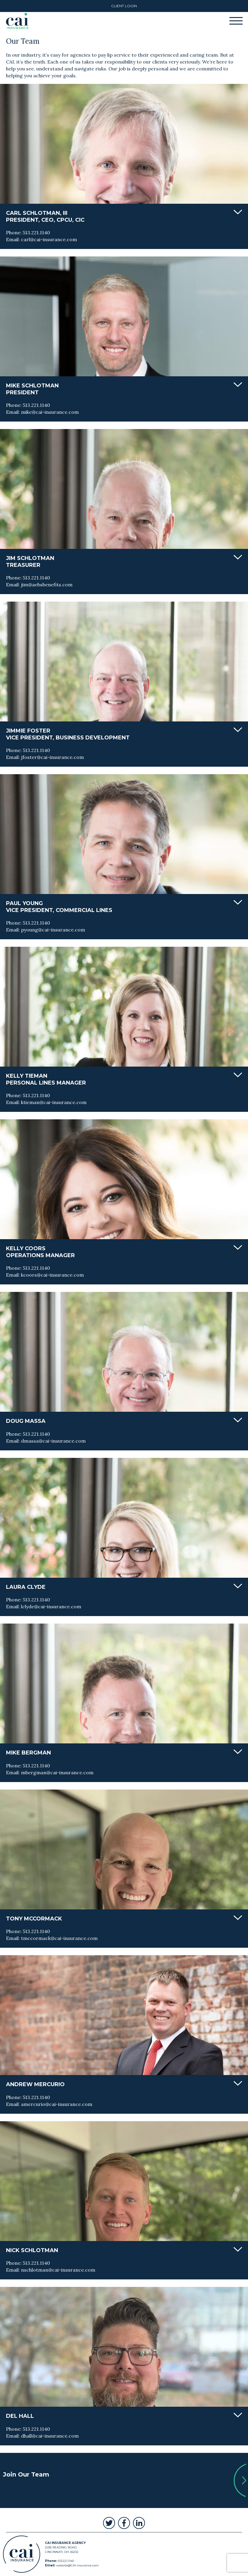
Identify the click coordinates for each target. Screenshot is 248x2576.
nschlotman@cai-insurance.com (58, 2270)
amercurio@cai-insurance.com (56, 2104)
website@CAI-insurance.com (77, 2565)
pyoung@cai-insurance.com (53, 930)
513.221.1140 (36, 232)
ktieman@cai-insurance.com (54, 1102)
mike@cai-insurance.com (50, 412)
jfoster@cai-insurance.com (52, 757)
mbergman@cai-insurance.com (57, 1772)
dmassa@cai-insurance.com (53, 1441)
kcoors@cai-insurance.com (52, 1275)
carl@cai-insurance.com (49, 239)
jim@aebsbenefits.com (46, 585)
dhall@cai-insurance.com (50, 2436)
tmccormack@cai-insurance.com (59, 1938)
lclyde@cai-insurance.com (51, 1606)
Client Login (124, 6)
